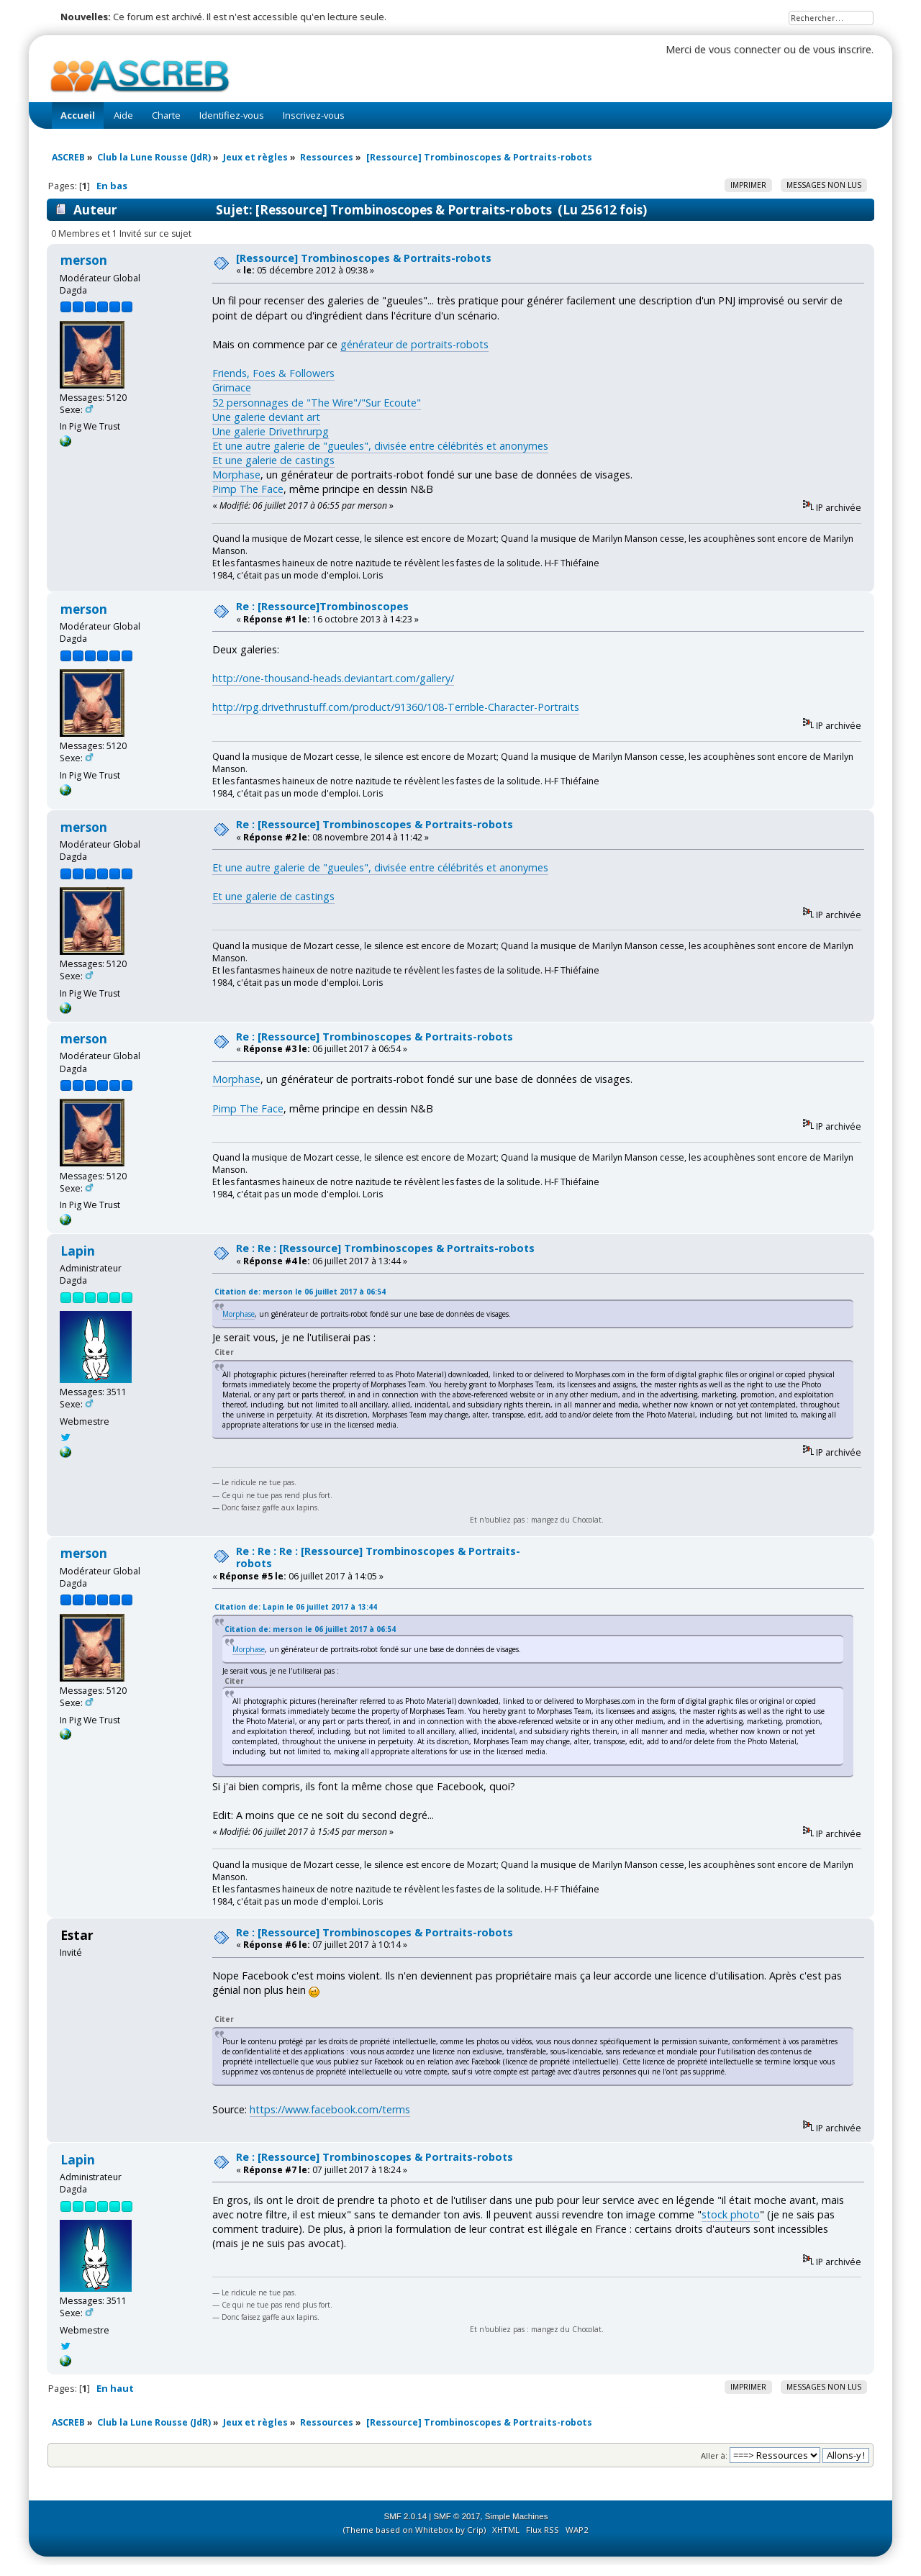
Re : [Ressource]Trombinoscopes (322, 606)
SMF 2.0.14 (405, 2516)
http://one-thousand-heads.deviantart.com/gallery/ (333, 678)
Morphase (236, 474)
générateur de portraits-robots (414, 344)
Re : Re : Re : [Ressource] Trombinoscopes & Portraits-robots (378, 1557)
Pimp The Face (247, 489)
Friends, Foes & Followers (273, 373)
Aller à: (714, 2455)
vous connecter (745, 49)
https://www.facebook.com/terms (330, 2109)
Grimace (231, 387)
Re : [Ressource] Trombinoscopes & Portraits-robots (374, 824)
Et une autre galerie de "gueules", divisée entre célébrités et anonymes (380, 446)
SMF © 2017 (457, 2516)
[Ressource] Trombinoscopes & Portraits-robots (363, 258)
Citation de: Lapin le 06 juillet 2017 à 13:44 (295, 1607)
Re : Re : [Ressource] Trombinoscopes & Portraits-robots (385, 1248)
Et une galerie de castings (273, 460)
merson (83, 260)
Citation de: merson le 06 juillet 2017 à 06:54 (300, 1292)
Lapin (77, 1251)
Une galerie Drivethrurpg (270, 431)
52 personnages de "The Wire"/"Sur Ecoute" (316, 402)
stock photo (731, 2214)
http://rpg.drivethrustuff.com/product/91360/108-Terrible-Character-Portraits (395, 707)
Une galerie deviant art (266, 417)
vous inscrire (842, 49)
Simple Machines (516, 2516)
